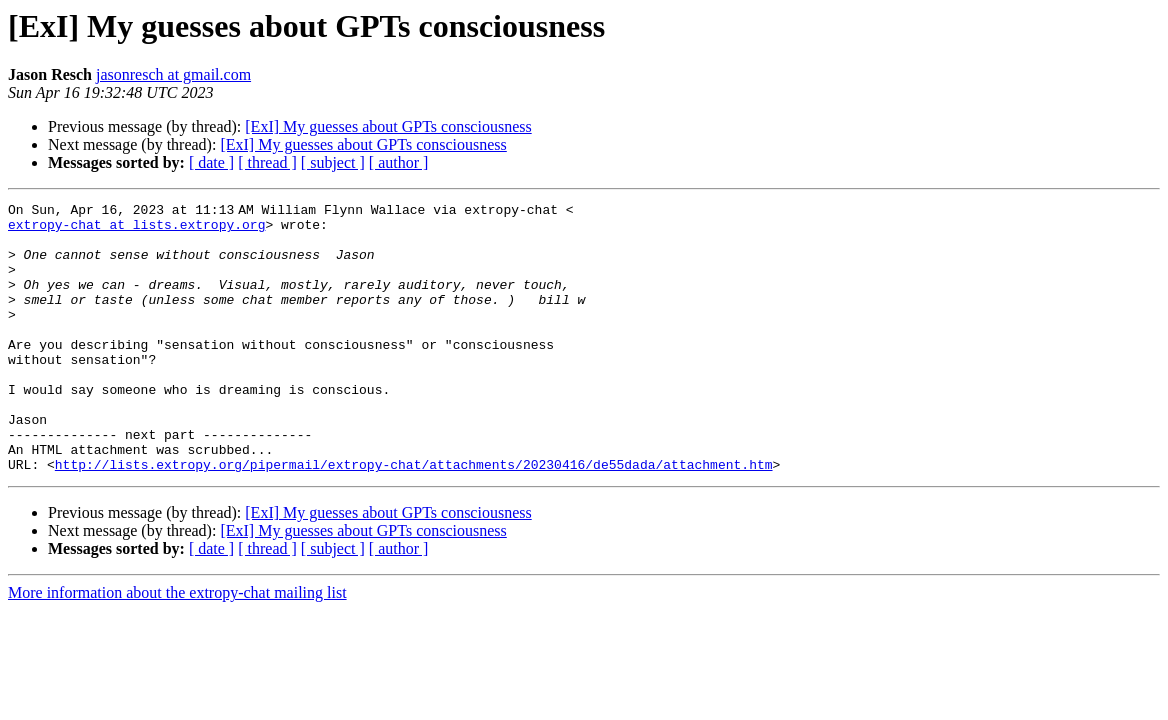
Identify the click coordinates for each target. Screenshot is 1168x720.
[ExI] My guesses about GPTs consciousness (388, 126)
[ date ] (211, 162)
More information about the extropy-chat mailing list (177, 646)
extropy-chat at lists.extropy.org (136, 230)
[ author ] (399, 162)
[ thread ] (267, 162)
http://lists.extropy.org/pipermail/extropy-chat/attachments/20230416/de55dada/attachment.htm (414, 518)
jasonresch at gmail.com (173, 74)
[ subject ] (333, 162)
